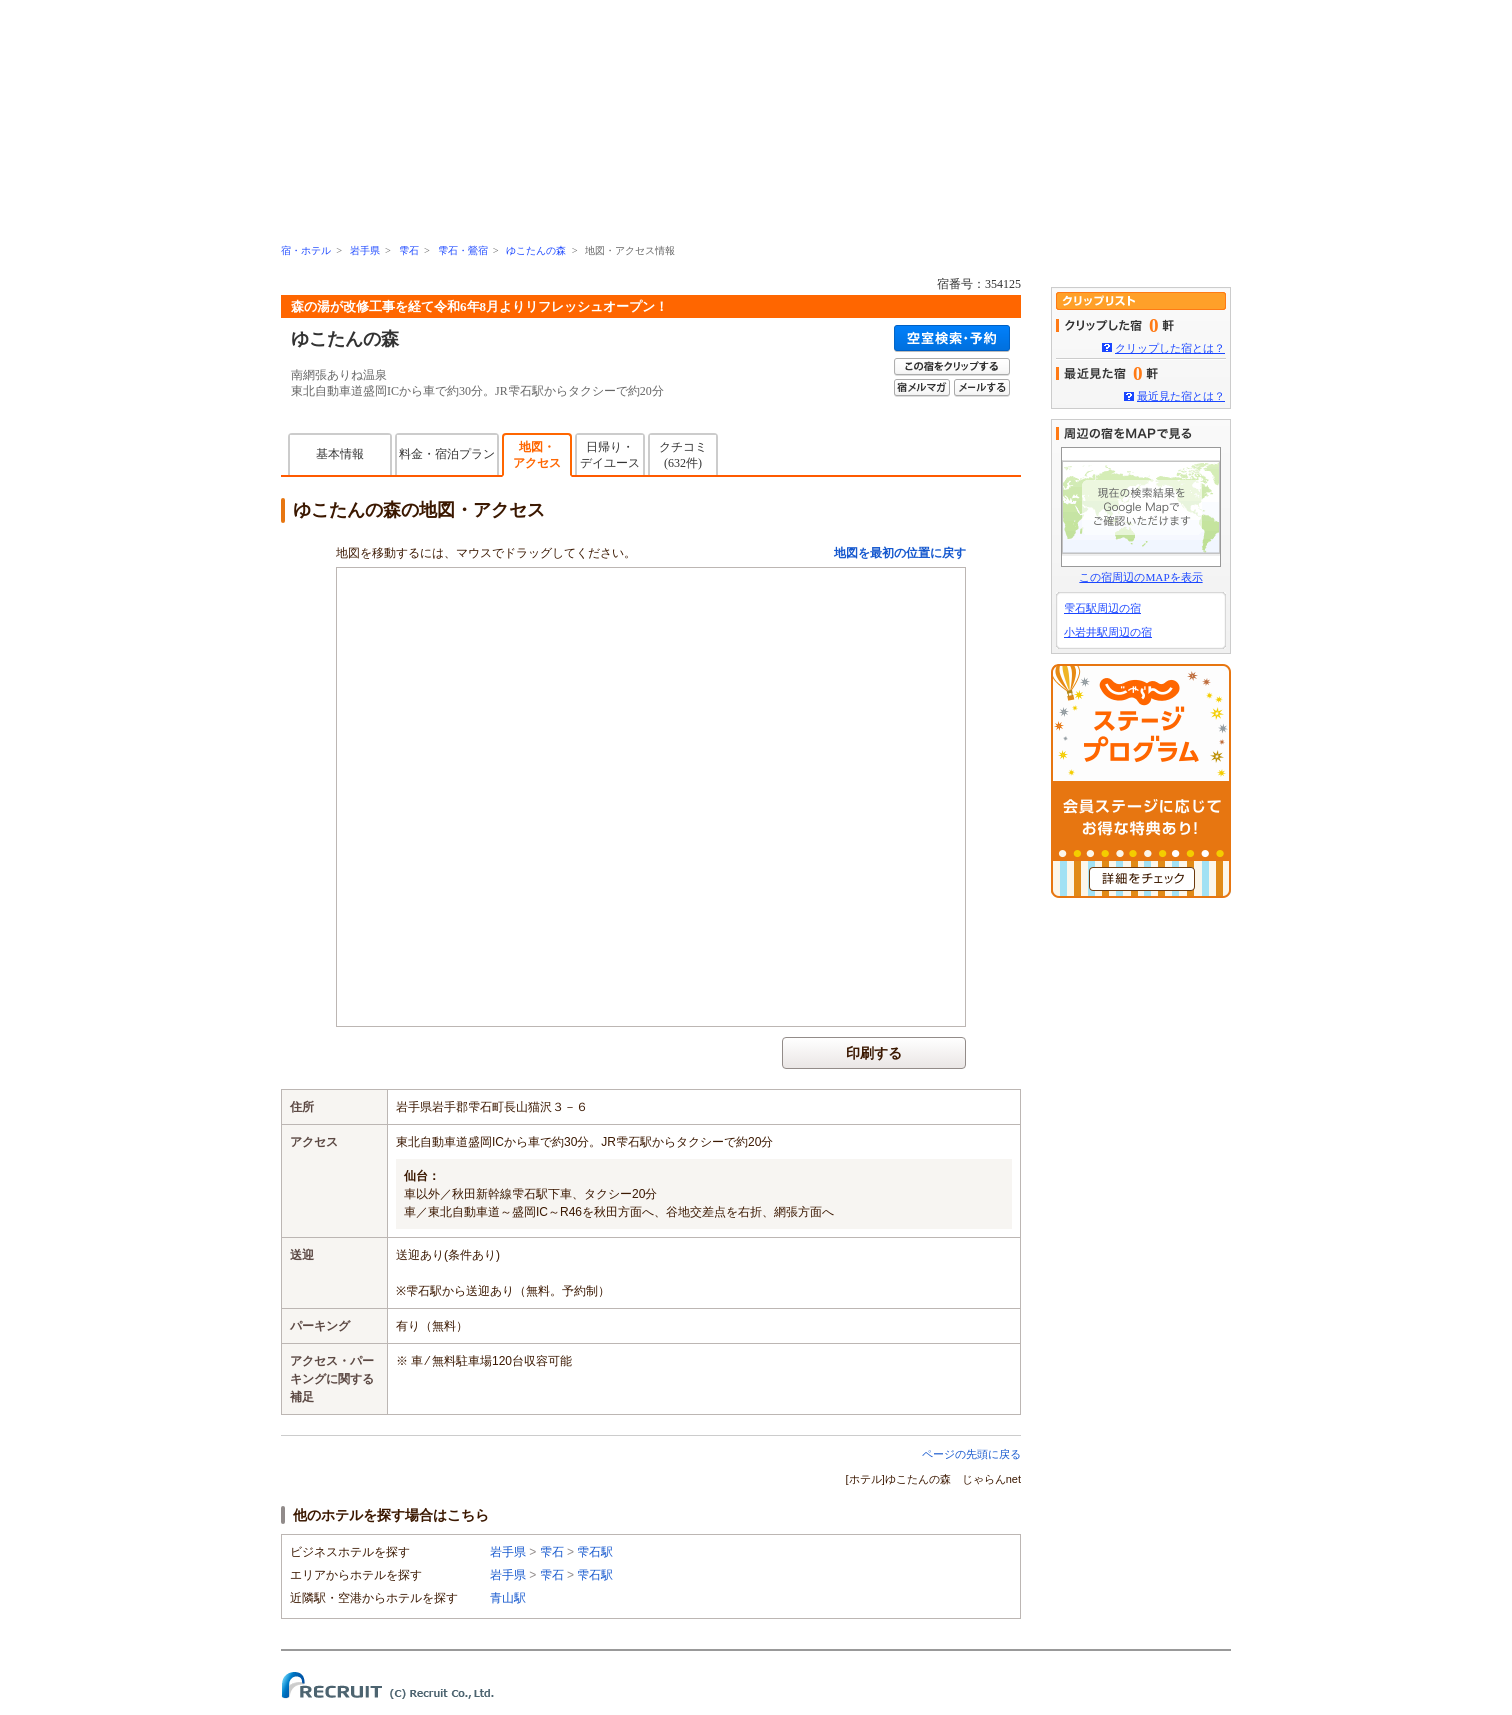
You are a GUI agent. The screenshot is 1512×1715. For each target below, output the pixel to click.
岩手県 (365, 250)
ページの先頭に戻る (971, 1454)
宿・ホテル (306, 250)
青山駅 (508, 1598)
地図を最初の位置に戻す (900, 553)
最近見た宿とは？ (1181, 396)
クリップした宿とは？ (1170, 348)
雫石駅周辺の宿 (1102, 608)
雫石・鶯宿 (463, 250)
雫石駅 (595, 1552)
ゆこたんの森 (536, 250)
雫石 (409, 250)
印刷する (874, 1053)
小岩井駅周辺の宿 (1108, 632)
